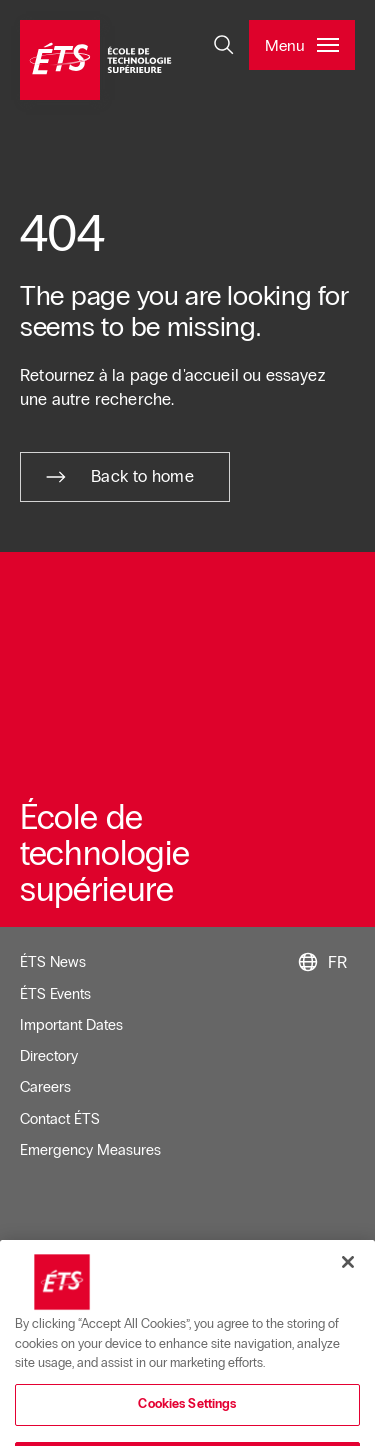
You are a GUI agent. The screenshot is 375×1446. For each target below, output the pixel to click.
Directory (49, 1056)
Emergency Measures (90, 1150)
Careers (45, 1087)
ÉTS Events (55, 994)
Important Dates (71, 1025)
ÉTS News (53, 962)
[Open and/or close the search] (224, 45)
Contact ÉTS (60, 1119)
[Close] (348, 1284)
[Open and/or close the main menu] (302, 45)
